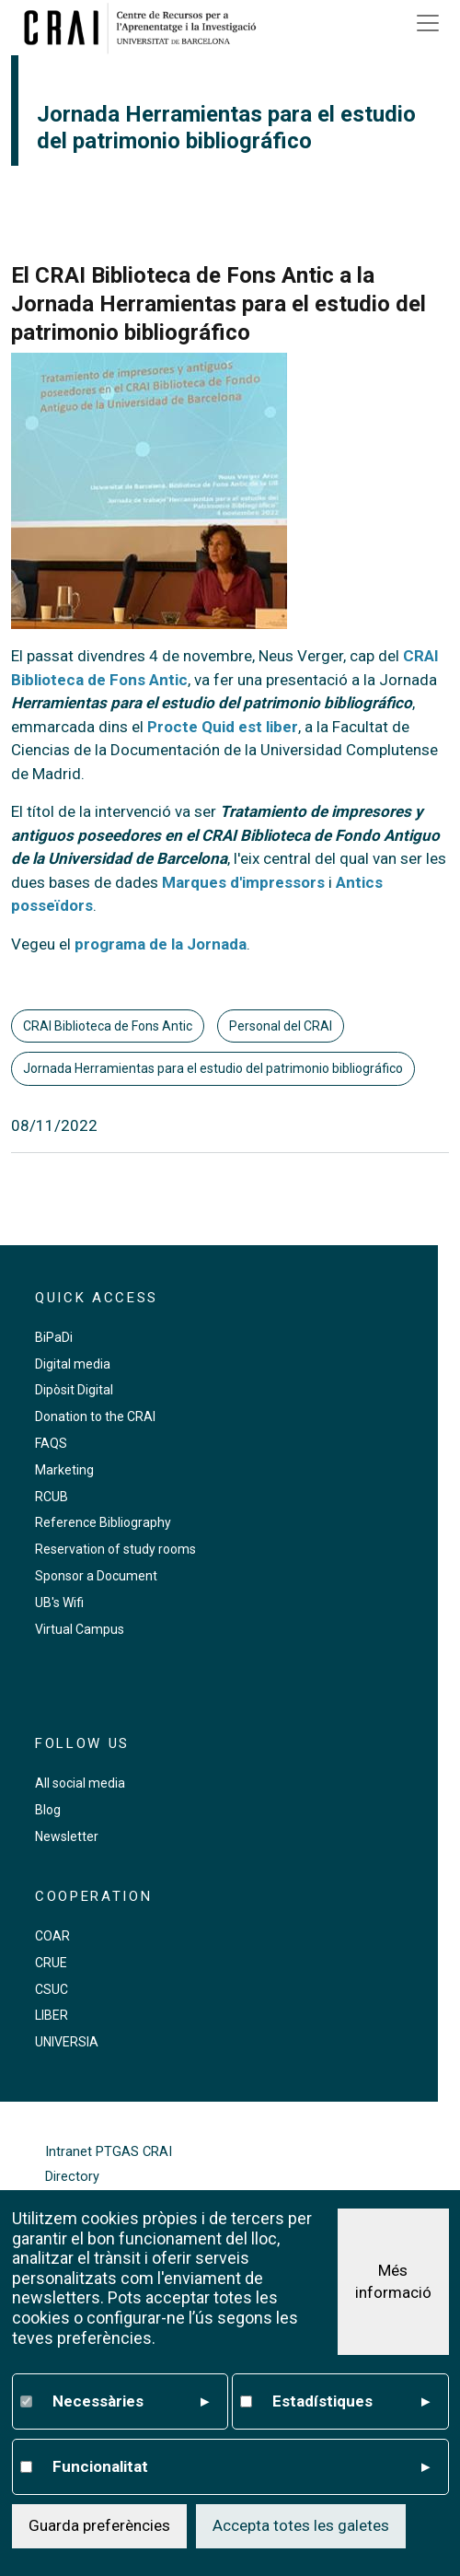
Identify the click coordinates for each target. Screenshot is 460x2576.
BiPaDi (54, 1337)
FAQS (51, 1443)
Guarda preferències (99, 2525)
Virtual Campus (79, 1629)
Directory (72, 2177)
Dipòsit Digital (74, 1389)
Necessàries (130, 2402)
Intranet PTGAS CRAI (108, 2152)
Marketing (64, 1470)
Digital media (72, 1364)
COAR (52, 1936)
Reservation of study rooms (115, 1549)
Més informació (393, 2281)
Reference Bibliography (103, 1522)
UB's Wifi (59, 1602)
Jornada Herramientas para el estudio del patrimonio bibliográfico (213, 1068)
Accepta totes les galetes (301, 2525)
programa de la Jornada (161, 944)
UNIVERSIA (66, 2041)
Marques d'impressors (243, 882)
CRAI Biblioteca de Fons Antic (107, 1026)
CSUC (51, 1989)
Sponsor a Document (96, 1575)
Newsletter (66, 1836)
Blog (48, 1809)
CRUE (51, 1962)
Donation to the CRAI (95, 1416)
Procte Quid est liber (222, 726)
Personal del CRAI (280, 1026)
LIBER (51, 2015)
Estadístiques (350, 2402)
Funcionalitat (241, 2467)
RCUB (51, 1496)
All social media (80, 1783)
